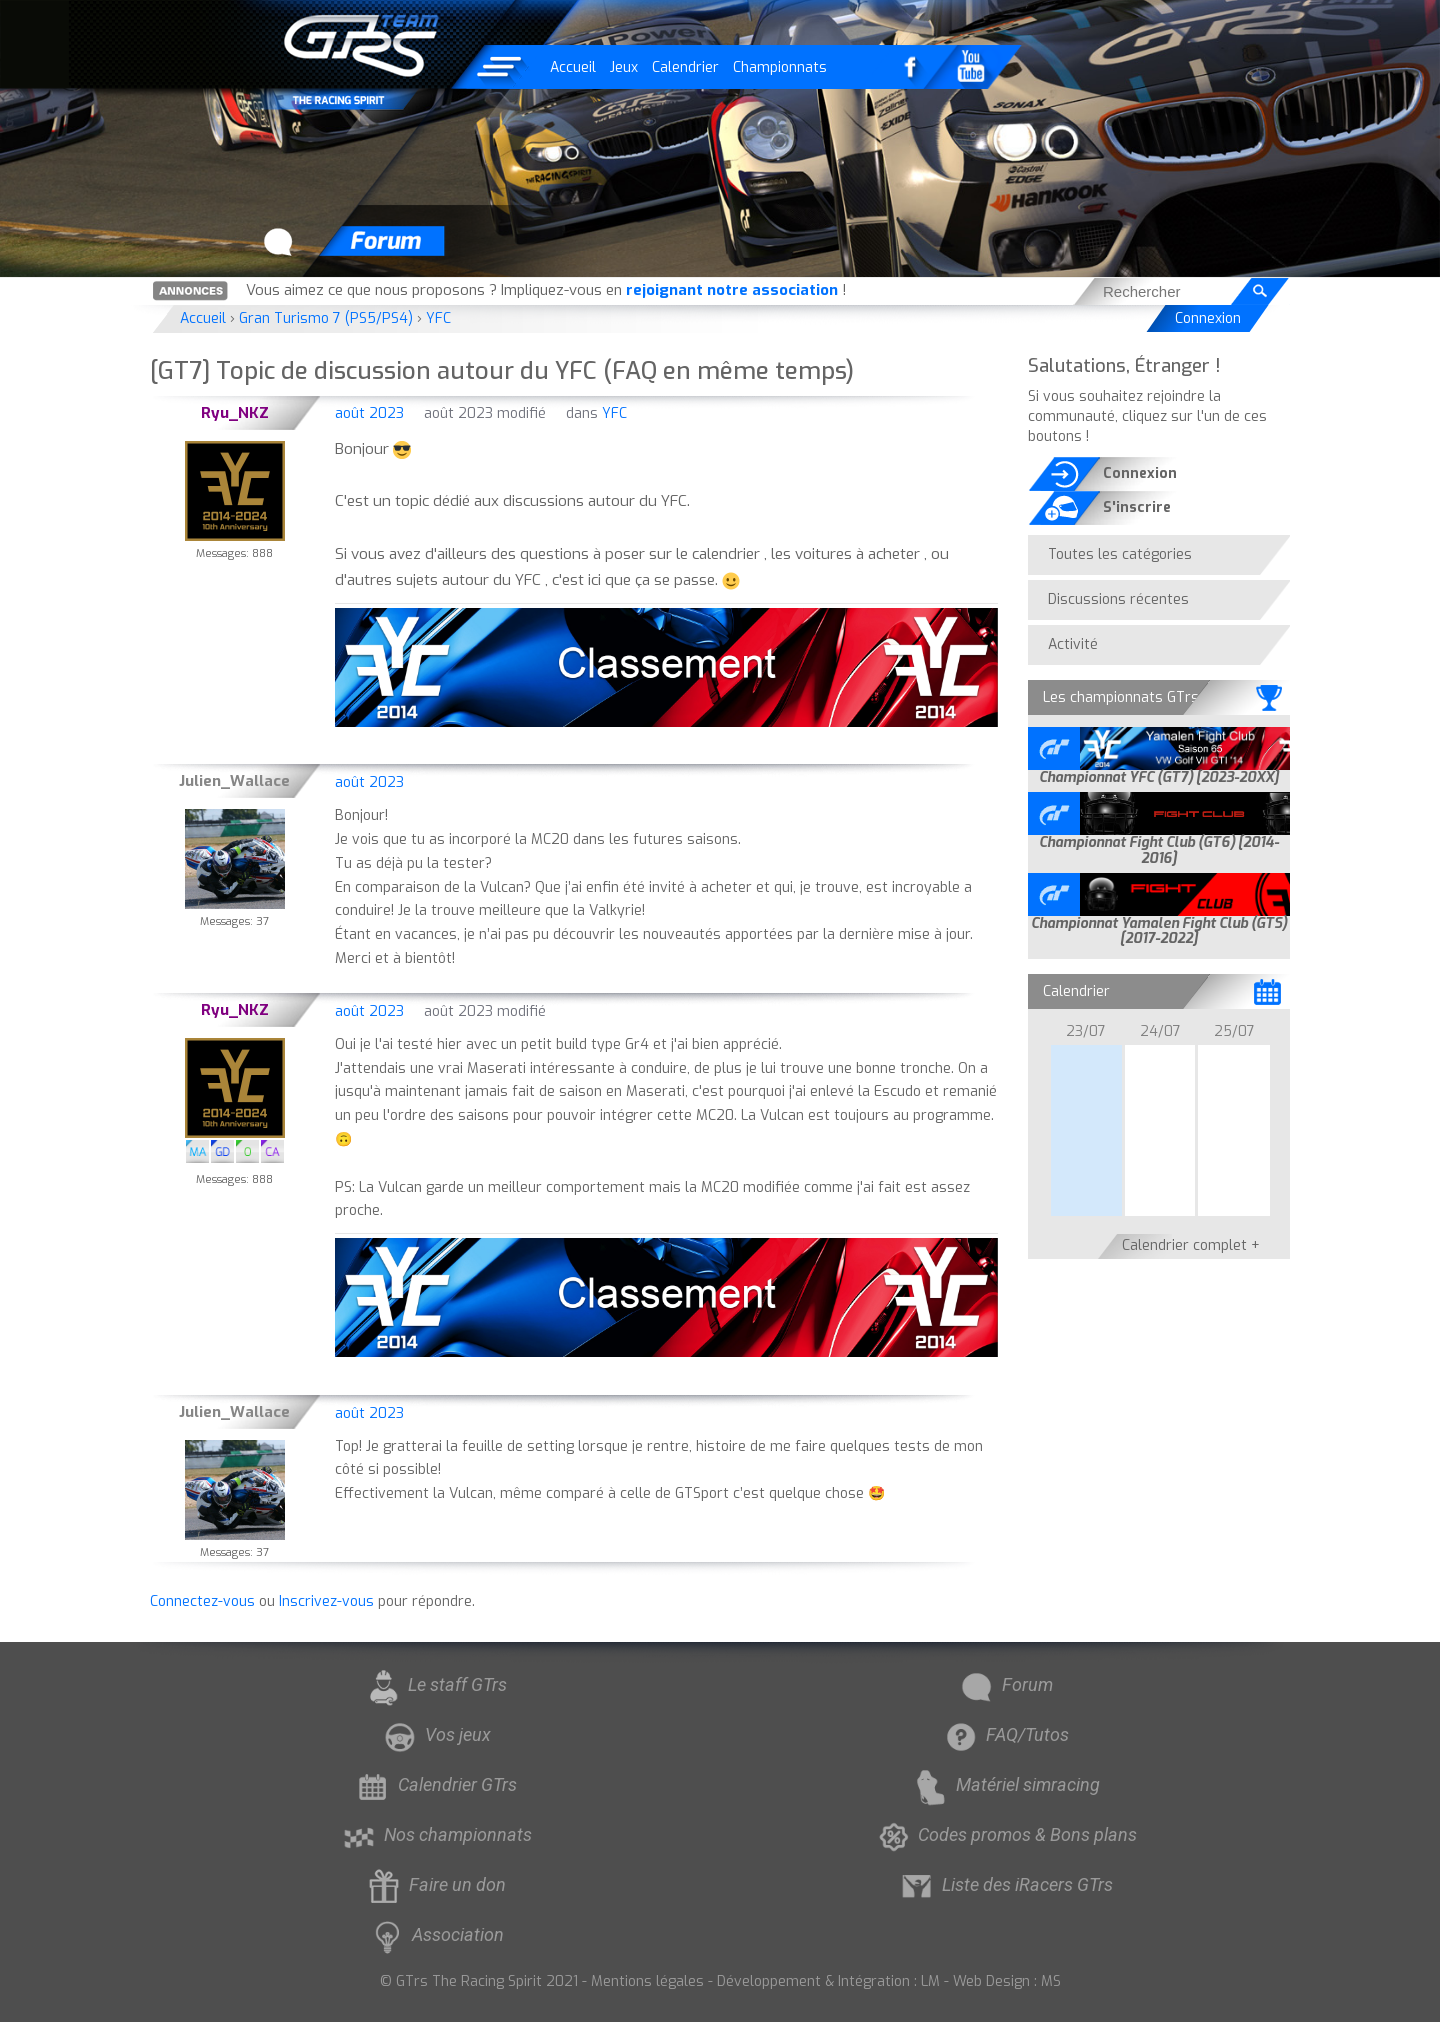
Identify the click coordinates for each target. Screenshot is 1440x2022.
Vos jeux (435, 1734)
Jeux (624, 67)
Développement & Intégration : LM (828, 1981)
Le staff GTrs (435, 1684)
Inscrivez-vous (326, 1601)
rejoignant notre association (732, 290)
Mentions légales (647, 1981)
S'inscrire (1137, 507)
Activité (1073, 644)
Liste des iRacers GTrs (1005, 1884)
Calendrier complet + (1191, 1245)
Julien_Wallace (234, 781)
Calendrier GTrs (435, 1784)
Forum (1005, 1684)
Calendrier (685, 67)
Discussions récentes (1118, 599)
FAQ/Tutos (1005, 1734)
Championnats (780, 67)
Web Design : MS (1007, 1981)
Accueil (573, 67)
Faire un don (435, 1884)
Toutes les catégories (1120, 554)
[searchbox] (1163, 291)
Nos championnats (435, 1834)
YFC (614, 413)
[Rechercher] (1260, 291)
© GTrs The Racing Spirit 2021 (479, 1981)
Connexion (1208, 318)
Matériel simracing (1005, 1784)
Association (435, 1934)
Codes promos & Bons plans (1005, 1834)
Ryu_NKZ (235, 413)
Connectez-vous (202, 1601)
